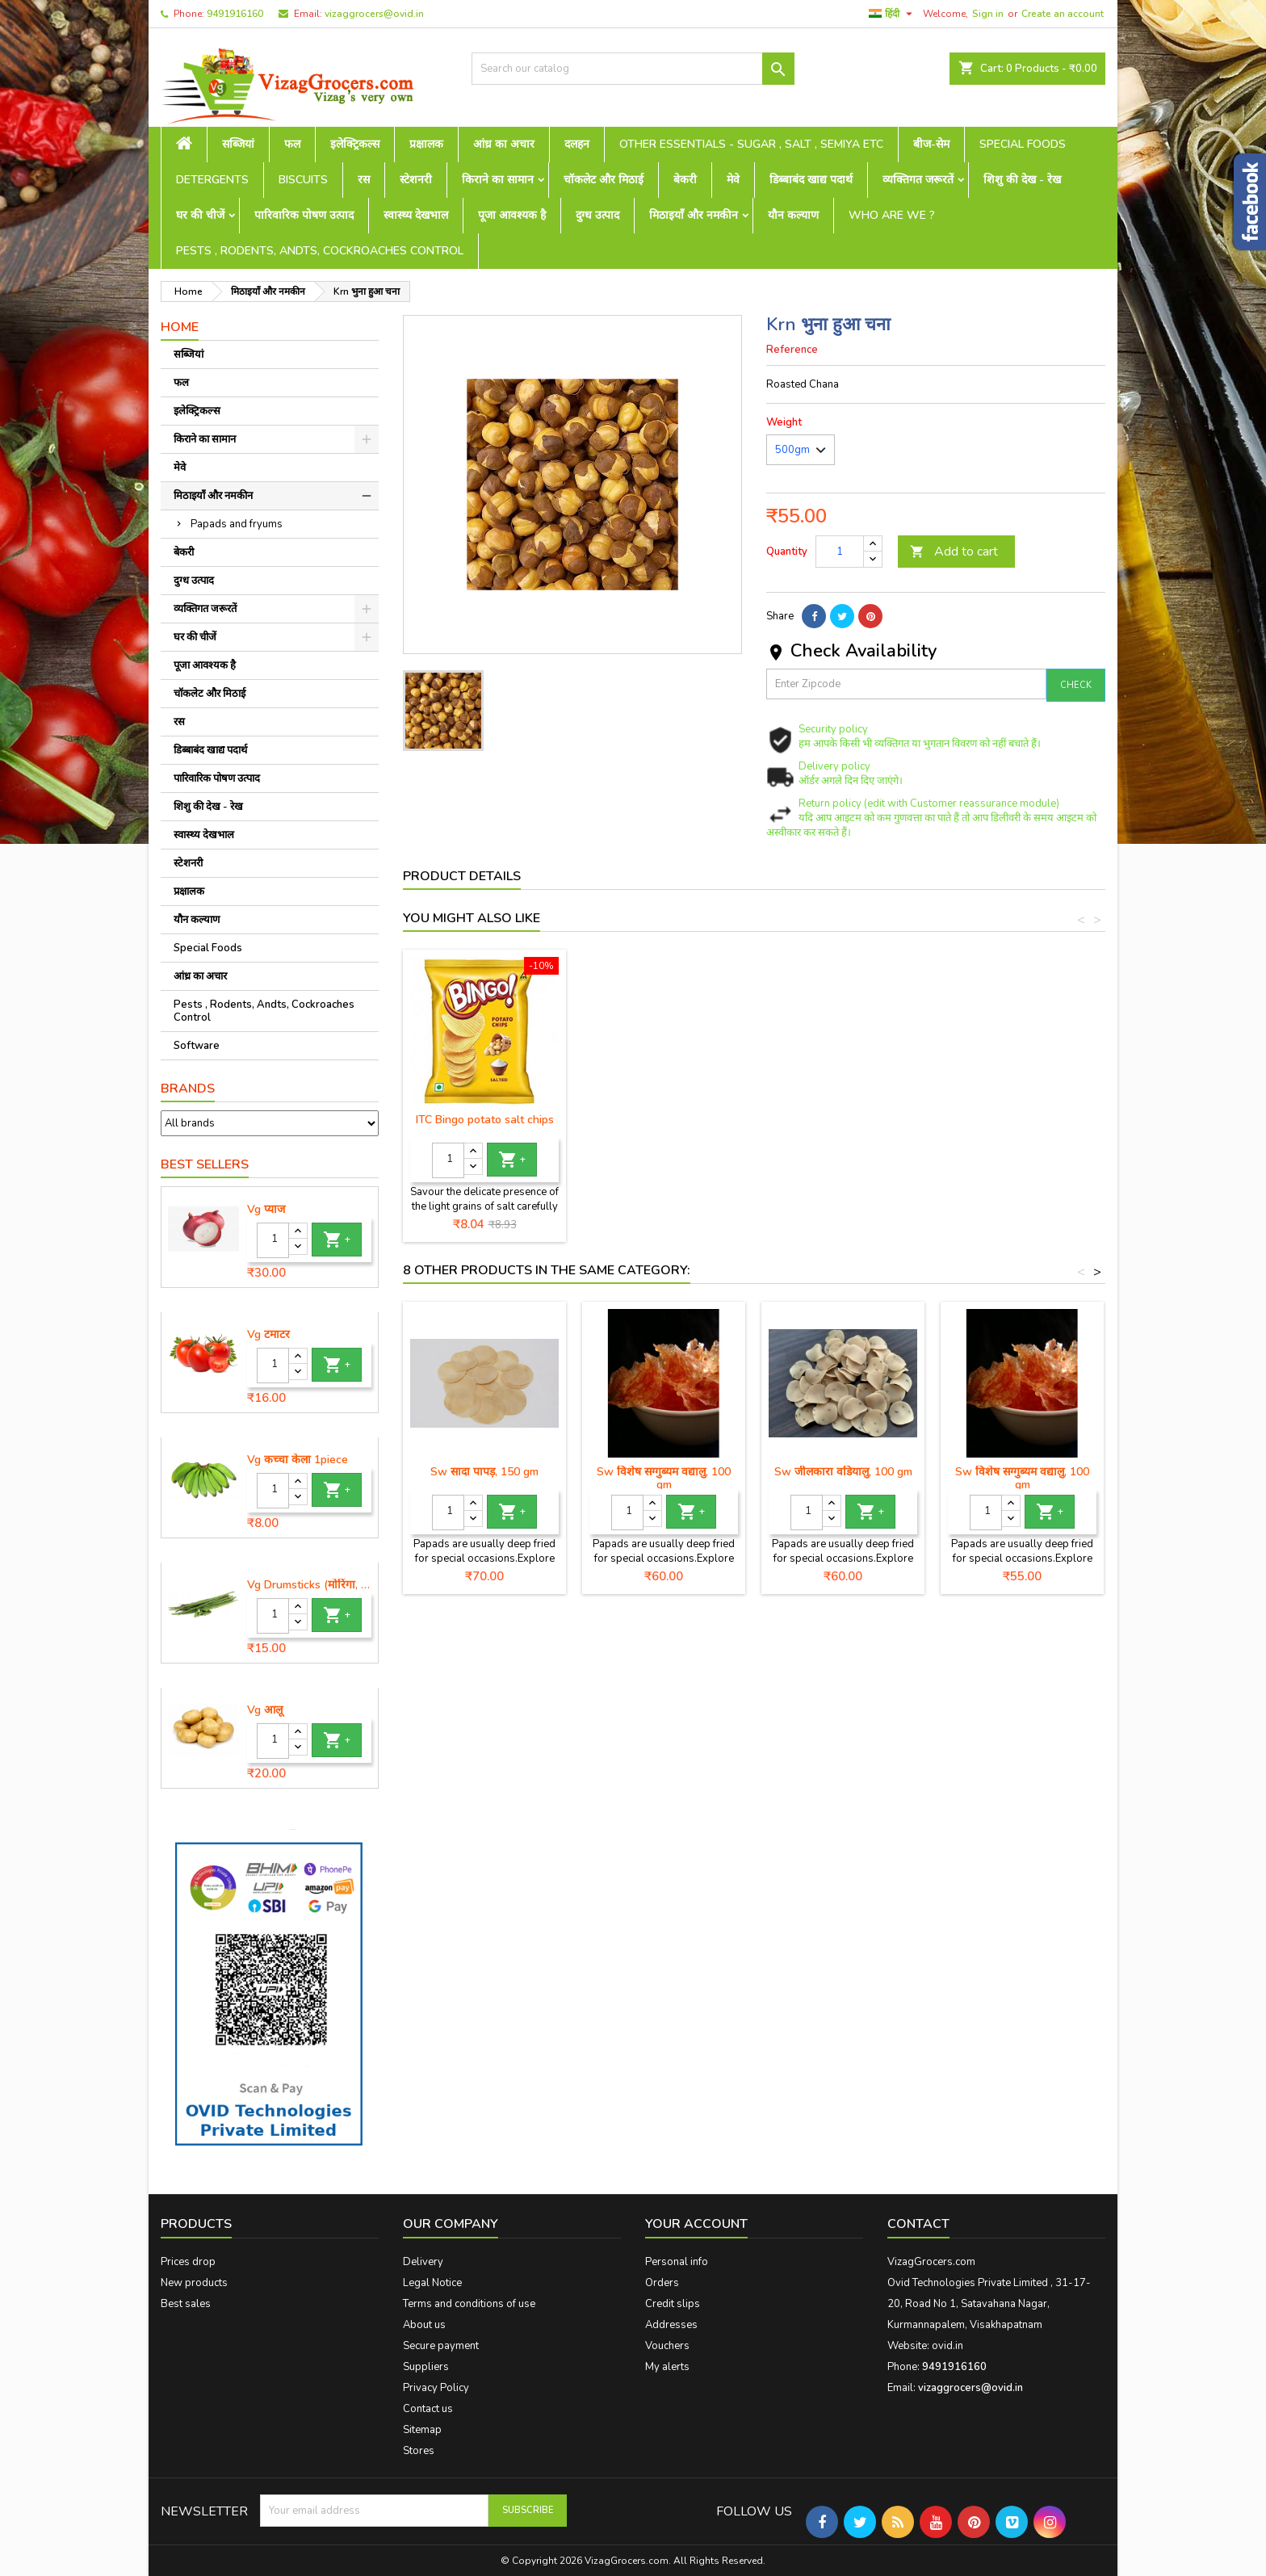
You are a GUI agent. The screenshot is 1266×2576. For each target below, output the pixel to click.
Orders (662, 2283)
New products (194, 2283)
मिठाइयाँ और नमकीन (693, 215)
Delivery (423, 2262)
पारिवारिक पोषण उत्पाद (304, 215)
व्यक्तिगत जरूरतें (918, 179)
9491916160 (235, 13)
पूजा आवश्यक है (512, 215)
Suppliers (426, 2367)
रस (364, 179)
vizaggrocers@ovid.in (374, 13)
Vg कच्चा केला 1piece (297, 1460)
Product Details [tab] (462, 876)
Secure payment (441, 2346)
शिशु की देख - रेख (1022, 179)
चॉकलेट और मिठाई (603, 179)
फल (292, 144)
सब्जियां (238, 144)
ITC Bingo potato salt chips (664, 1119)
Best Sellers (205, 1164)
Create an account (1062, 13)
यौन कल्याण (793, 215)
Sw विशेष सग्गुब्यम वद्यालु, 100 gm (664, 1478)
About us (424, 2325)
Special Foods (1022, 144)
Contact (918, 2224)
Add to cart (954, 551)
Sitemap (422, 2430)
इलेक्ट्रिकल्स (354, 144)
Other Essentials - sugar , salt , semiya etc (751, 144)
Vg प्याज (266, 1209)
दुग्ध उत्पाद (597, 215)
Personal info (676, 2262)
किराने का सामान (498, 179)
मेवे (733, 179)
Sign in (988, 13)
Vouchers (667, 2346)
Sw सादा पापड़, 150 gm (484, 1471)
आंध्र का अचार (503, 144)
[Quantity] (273, 1240)
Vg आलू (265, 1710)
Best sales (186, 2304)
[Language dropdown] (892, 13)
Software (197, 1045)
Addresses (671, 2325)
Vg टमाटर (268, 1334)
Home (180, 327)
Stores (418, 2451)
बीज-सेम (931, 144)
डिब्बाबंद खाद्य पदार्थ (811, 179)
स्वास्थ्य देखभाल (416, 215)
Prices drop (188, 2262)
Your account (696, 2224)
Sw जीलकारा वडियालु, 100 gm (843, 1471)
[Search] (633, 68)
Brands (188, 1088)
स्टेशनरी (416, 179)
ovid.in (947, 2346)
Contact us (428, 2409)
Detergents (212, 179)
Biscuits (303, 179)
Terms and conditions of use (469, 2304)
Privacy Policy (436, 2388)
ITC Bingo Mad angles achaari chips (484, 1126)
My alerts (667, 2367)
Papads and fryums (237, 524)
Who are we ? (892, 215)
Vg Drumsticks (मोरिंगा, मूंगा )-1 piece (309, 1585)
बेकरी (685, 179)
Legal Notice (432, 2283)
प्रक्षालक (426, 144)
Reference (792, 349)
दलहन (576, 144)
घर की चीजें (200, 215)
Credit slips (672, 2304)
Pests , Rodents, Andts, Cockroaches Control (319, 250)
